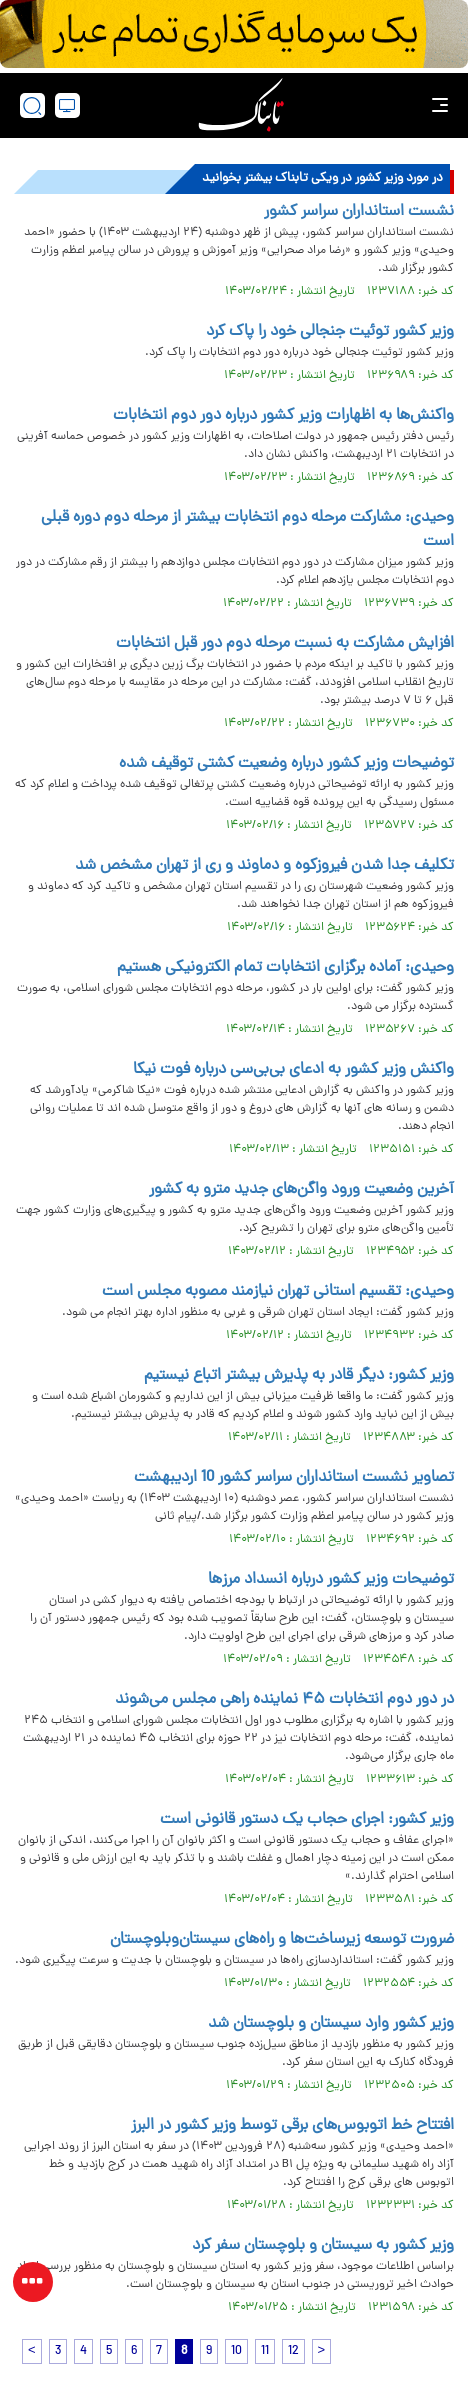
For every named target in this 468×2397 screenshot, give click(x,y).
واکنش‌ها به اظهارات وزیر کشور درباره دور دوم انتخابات (283, 416)
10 (236, 2351)
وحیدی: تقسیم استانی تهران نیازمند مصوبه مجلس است (278, 1292)
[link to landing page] (241, 105)
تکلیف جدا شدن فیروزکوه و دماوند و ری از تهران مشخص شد (264, 866)
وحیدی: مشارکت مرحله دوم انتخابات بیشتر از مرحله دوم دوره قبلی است (247, 530)
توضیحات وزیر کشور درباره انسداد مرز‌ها (331, 1580)
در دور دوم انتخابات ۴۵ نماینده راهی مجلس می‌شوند (284, 1700)
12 (293, 2351)
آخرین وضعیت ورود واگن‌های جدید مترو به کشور (301, 1190)
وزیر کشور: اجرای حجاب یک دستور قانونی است (307, 1820)
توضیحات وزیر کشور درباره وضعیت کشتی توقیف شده (286, 764)
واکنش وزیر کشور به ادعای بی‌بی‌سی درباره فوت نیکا (293, 1070)
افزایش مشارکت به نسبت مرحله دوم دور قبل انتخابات (285, 644)
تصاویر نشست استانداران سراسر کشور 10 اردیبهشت (294, 1478)
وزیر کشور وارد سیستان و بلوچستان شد (331, 2024)
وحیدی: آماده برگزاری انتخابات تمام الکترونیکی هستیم (285, 968)
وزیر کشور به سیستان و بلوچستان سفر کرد (323, 2246)
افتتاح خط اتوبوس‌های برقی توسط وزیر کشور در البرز (292, 2126)
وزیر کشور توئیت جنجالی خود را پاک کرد (330, 332)
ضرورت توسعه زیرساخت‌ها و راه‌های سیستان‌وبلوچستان (282, 1940)
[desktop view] (67, 105)
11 (265, 2351)
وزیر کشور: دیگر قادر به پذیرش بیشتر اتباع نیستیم (299, 1376)
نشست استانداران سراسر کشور (359, 212)
